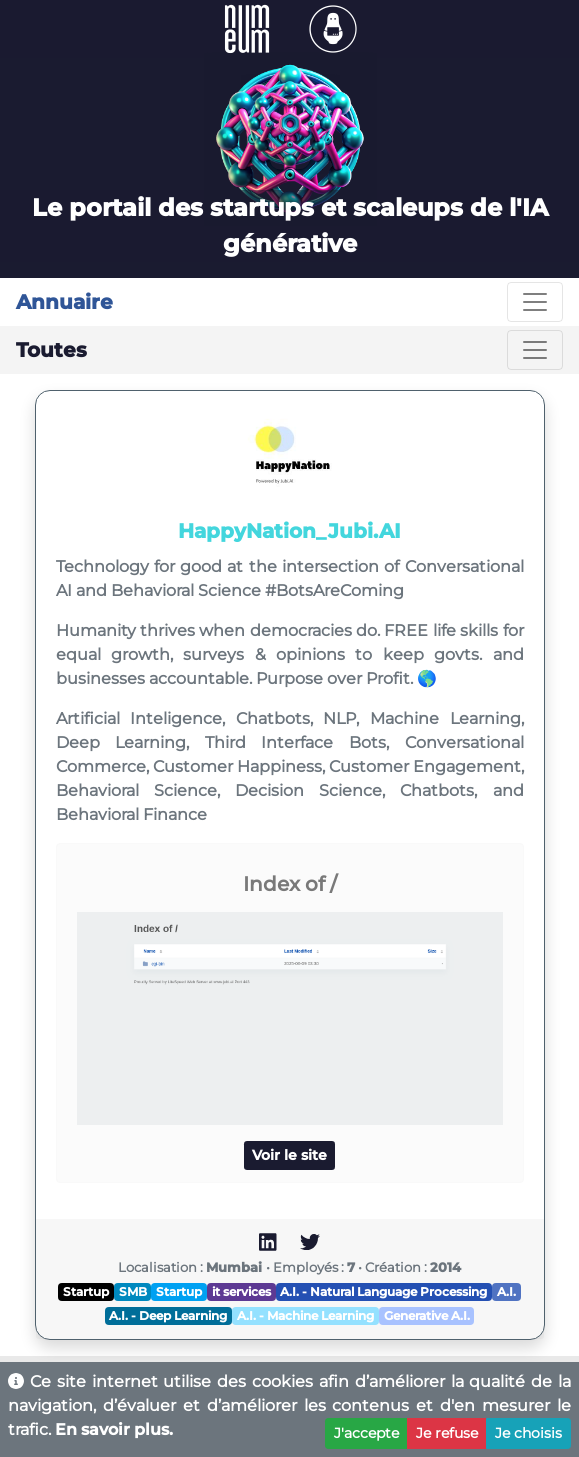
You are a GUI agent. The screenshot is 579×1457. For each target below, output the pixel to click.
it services (241, 1291)
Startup (86, 1291)
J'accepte (366, 1433)
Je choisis (528, 1433)
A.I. (506, 1291)
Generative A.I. (427, 1315)
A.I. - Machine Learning (305, 1315)
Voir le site (289, 1155)
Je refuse (447, 1433)
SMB (133, 1291)
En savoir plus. (114, 1429)
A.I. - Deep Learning (168, 1315)
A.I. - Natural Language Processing (383, 1291)
